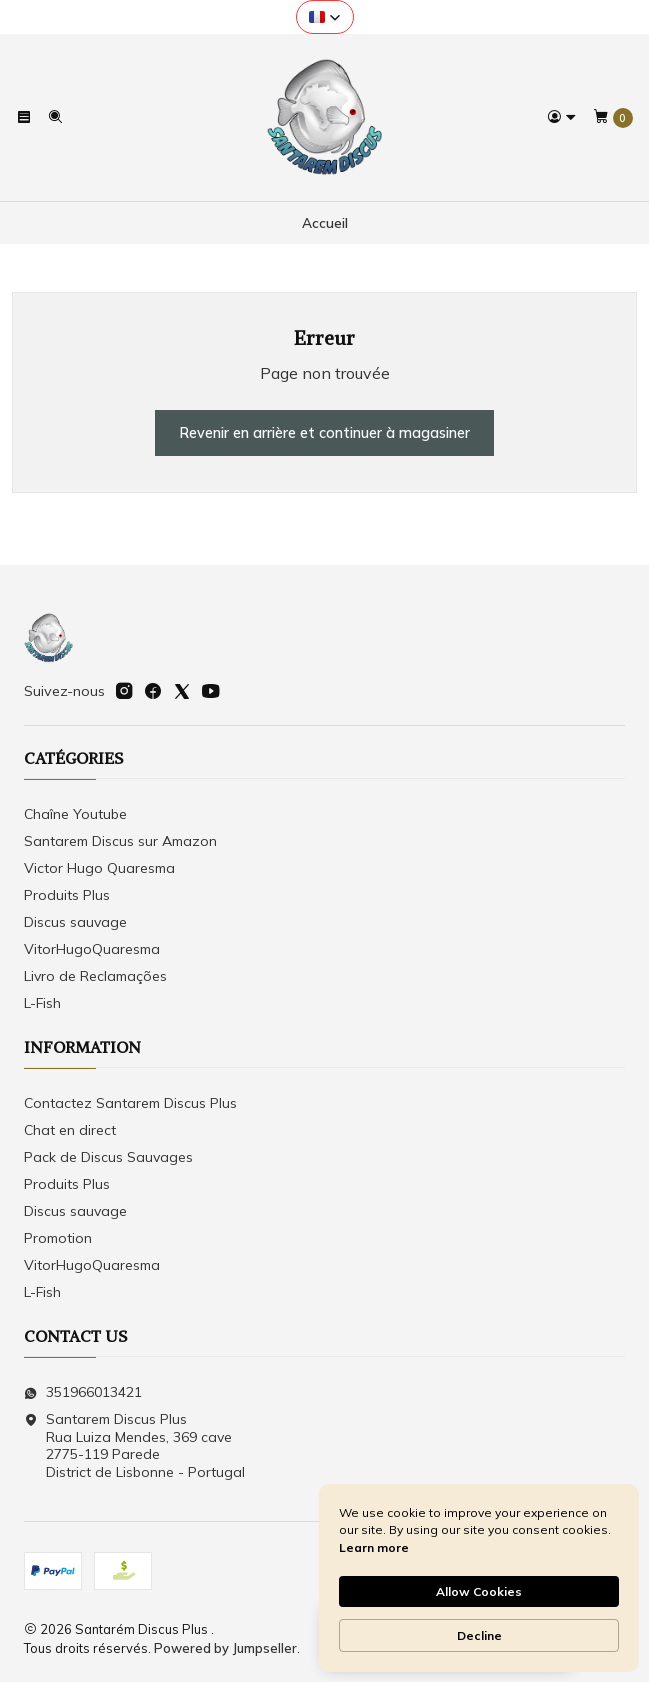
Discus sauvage (75, 922)
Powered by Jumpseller (225, 1648)
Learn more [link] (374, 1547)
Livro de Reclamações (95, 976)
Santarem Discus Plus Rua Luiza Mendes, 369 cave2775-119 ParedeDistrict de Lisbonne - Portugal (134, 1445)
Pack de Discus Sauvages (108, 1157)
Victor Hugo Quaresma (99, 868)
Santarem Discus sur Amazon (120, 841)
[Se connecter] (562, 117)
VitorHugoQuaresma (92, 949)
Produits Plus (67, 895)
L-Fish (42, 1003)
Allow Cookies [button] (479, 1591)
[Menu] (24, 117)
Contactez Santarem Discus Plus (130, 1103)
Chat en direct (70, 1130)
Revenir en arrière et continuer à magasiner (324, 433)
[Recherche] (54, 117)
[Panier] (613, 118)
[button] (325, 17)
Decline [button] (479, 1635)
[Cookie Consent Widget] (479, 1578)
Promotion (58, 1238)
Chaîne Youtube (75, 814)
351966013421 (83, 1392)
